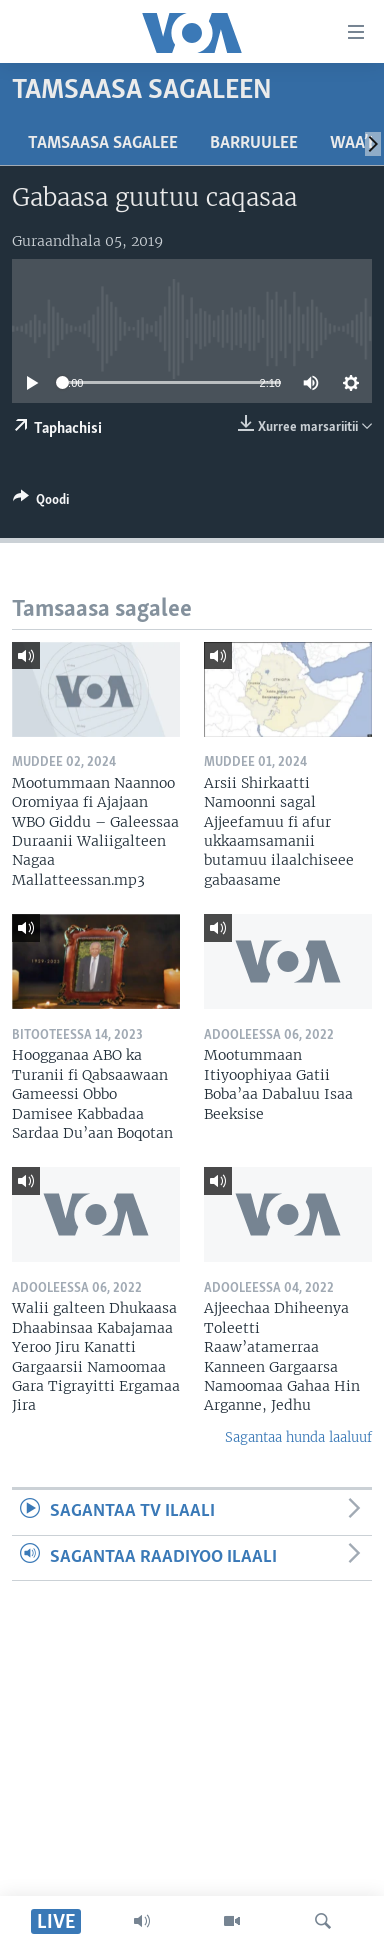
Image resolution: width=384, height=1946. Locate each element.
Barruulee (254, 143)
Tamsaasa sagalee (103, 143)
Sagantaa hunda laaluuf (298, 1437)
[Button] (41, 503)
